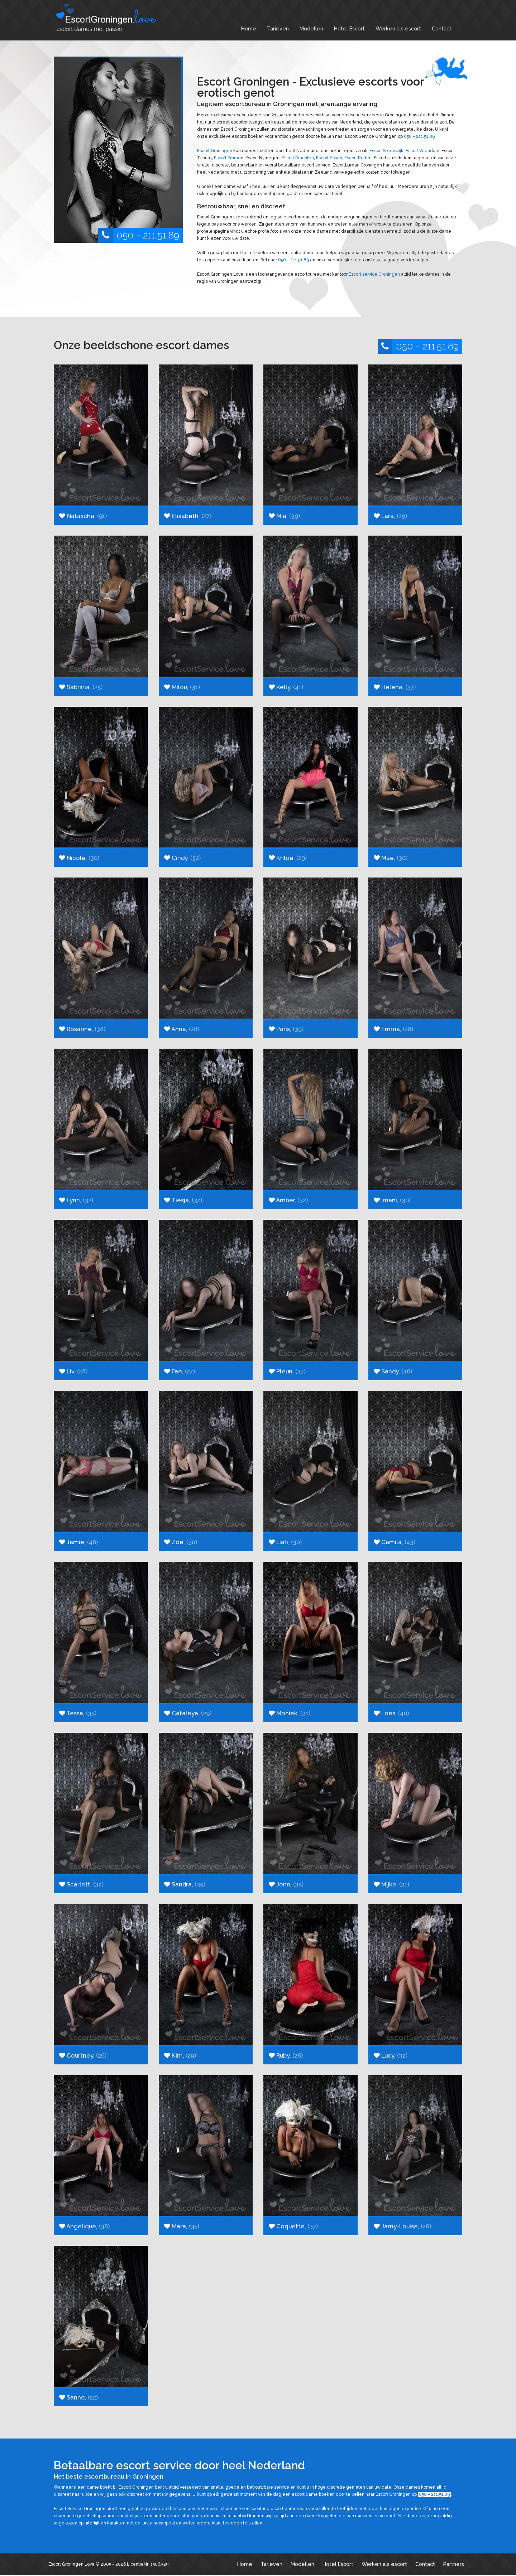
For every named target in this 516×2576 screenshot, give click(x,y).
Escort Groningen (214, 150)
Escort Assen (329, 157)
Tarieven (278, 28)
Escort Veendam (422, 150)
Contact (442, 28)
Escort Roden (358, 157)
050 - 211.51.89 (138, 235)
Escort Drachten (298, 157)
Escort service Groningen (374, 274)
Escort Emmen (228, 157)
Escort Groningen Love (71, 2564)
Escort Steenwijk (386, 150)
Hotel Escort (349, 28)
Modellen (311, 28)
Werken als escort (398, 28)
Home (248, 28)
